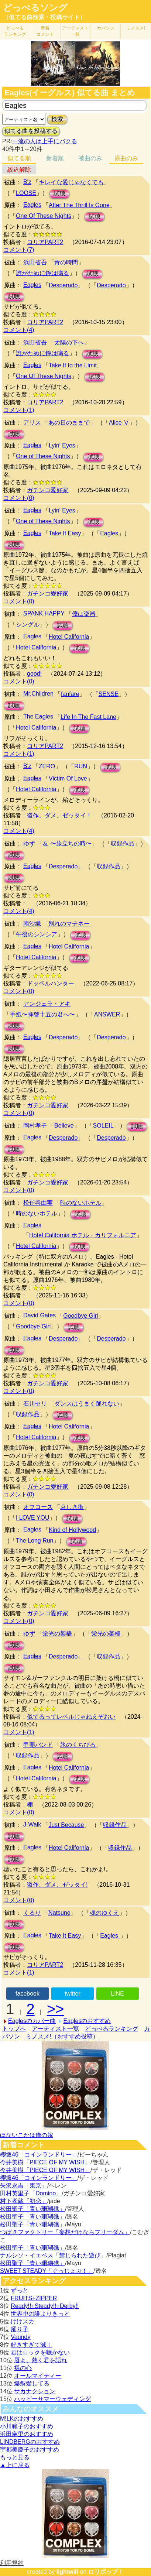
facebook (28, 1993)
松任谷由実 (38, 1203)
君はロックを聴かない (40, 2352)
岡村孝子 (35, 1125)
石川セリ (35, 1403)
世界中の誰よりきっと (40, 2314)
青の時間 (66, 262)
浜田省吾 (35, 262)
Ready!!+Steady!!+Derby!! (45, 2306)
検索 (57, 119)
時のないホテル (81, 1203)
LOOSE (26, 193)
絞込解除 (19, 170)
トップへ (14, 2029)
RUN (80, 766)
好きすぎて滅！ (31, 2345)
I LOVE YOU (32, 1518)
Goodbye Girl (80, 1316)
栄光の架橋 (57, 1633)
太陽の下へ (69, 342)
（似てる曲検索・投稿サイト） (44, 17)
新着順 (55, 158)
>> (55, 2009)
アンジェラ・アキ (47, 1004)
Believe (63, 1125)
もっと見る (15, 2457)
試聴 (59, 194)
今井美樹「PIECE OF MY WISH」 (45, 2162)
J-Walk (32, 1824)
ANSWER (107, 1014)
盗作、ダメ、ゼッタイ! (57, 1885)
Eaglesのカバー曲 (32, 2021)
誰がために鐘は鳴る (42, 273)
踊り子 (19, 2329)
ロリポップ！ (106, 2572)
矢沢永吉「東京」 (23, 2185)
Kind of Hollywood (72, 1530)
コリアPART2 (45, 242)
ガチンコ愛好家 (47, 490)
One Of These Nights (43, 216)
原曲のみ (126, 158)
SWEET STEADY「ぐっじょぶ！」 (46, 2271)
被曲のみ (90, 158)
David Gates (39, 1315)
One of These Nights (43, 456)
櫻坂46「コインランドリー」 (39, 2154)
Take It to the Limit (73, 365)
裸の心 (23, 2368)
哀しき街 (72, 1507)
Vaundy (20, 2337)
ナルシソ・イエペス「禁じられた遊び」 (53, 2255)
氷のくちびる (78, 1745)
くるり (32, 1913)
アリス (32, 422)
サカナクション (34, 2391)
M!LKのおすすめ (21, 2418)
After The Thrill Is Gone (79, 205)
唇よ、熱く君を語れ (40, 2360)
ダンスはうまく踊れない (86, 1403)
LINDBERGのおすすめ (30, 2442)
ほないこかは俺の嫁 (26, 2135)
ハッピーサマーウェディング (52, 2399)
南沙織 (32, 923)
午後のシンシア (36, 934)
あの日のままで (69, 422)
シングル (28, 624)
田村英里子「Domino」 (31, 2193)
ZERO (47, 766)
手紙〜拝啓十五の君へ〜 (42, 1014)
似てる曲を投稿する (31, 131)
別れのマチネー (69, 923)
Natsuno (59, 1913)
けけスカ (22, 2321)
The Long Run (34, 1540)
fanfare (70, 694)
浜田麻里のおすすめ (26, 2434)
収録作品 (122, 843)
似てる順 (19, 158)
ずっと (19, 2290)
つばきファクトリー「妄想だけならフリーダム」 (65, 2232)
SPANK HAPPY (44, 613)
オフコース (38, 1507)
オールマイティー (37, 2376)
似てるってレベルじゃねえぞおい (71, 1717)
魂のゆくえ (104, 1913)
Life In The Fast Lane (88, 717)
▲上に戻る (15, 2465)
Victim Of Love (68, 778)
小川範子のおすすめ (26, 2426)
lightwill (67, 2572)
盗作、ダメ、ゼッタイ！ (59, 815)
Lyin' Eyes (62, 445)
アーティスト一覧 (55, 2029)
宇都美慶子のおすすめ (29, 2449)
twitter (72, 1993)
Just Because (66, 1825)
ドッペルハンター (50, 983)
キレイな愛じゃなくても (71, 182)
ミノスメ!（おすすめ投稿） (62, 2036)
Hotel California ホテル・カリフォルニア (82, 1235)
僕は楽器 (84, 614)
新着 (45, 31)
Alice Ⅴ (119, 422)
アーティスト (75, 31)
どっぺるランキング (111, 2029)
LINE (117, 1993)
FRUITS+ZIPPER (34, 2298)
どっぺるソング (35, 8)
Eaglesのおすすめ (87, 2021)
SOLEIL (103, 1125)
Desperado (63, 285)
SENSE (109, 694)
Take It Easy (65, 533)
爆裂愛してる (31, 2383)
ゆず (29, 843)
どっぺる (15, 31)
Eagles (32, 205)
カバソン (105, 28)
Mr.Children (38, 693)
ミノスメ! (135, 28)
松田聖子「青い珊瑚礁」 (32, 2209)
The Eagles (38, 716)
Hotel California (69, 637)
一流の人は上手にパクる (44, 141)
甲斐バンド (38, 1745)
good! (34, 673)
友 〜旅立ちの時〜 (66, 843)
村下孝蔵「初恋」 (23, 2201)
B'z (27, 182)
